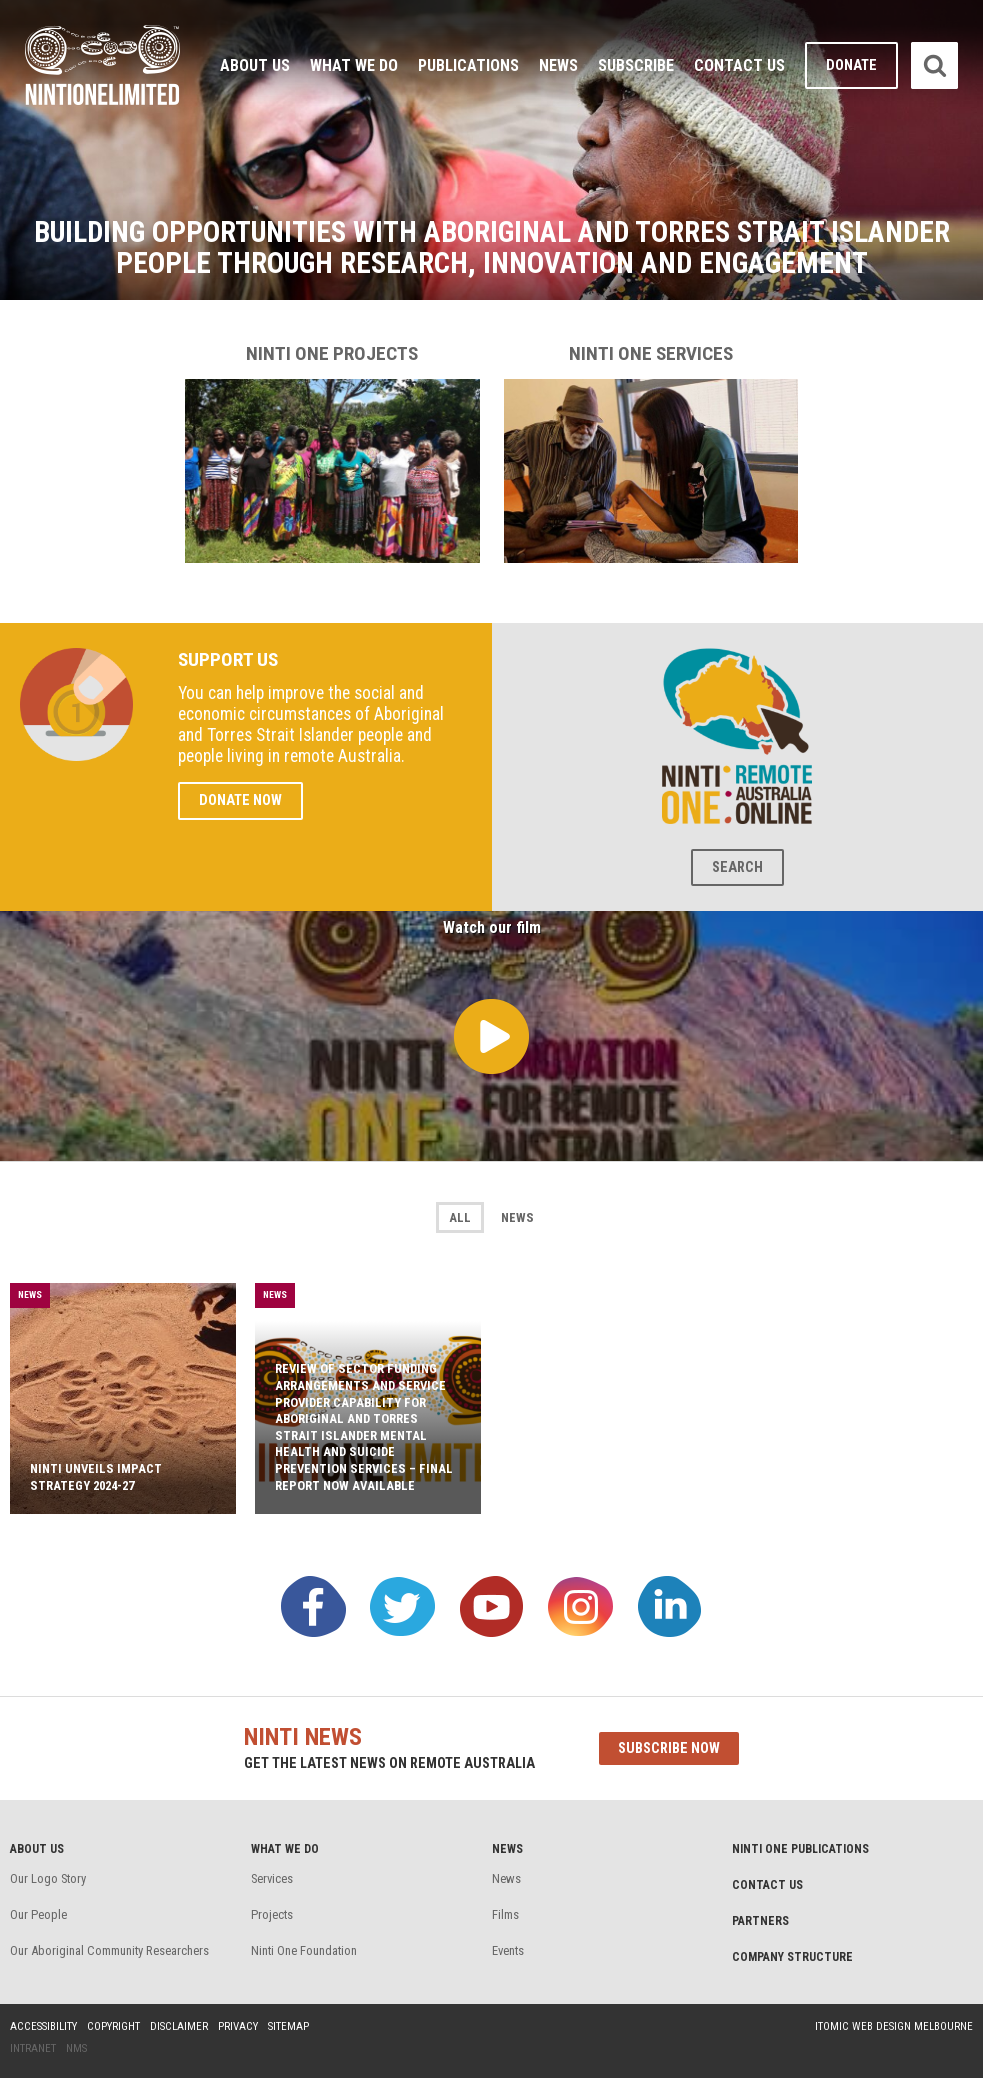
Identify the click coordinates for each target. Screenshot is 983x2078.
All (460, 1217)
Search (737, 867)
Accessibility (43, 2026)
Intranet (33, 2048)
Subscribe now (669, 1748)
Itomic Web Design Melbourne (894, 2026)
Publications (468, 65)
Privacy (238, 2026)
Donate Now (240, 800)
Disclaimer (179, 2026)
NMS (76, 2048)
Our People (38, 1914)
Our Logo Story (48, 1878)
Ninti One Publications (800, 1849)
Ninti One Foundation (304, 1950)
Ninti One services (651, 452)
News (558, 65)
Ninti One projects (332, 452)
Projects (272, 1914)
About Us (255, 65)
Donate (851, 65)
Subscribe (636, 65)
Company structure (792, 1957)
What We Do (354, 65)
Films (505, 1914)
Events (508, 1950)
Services (272, 1878)
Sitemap (288, 2026)
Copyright (113, 2026)
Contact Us (739, 65)
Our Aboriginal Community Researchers (109, 1950)
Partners (760, 1921)
